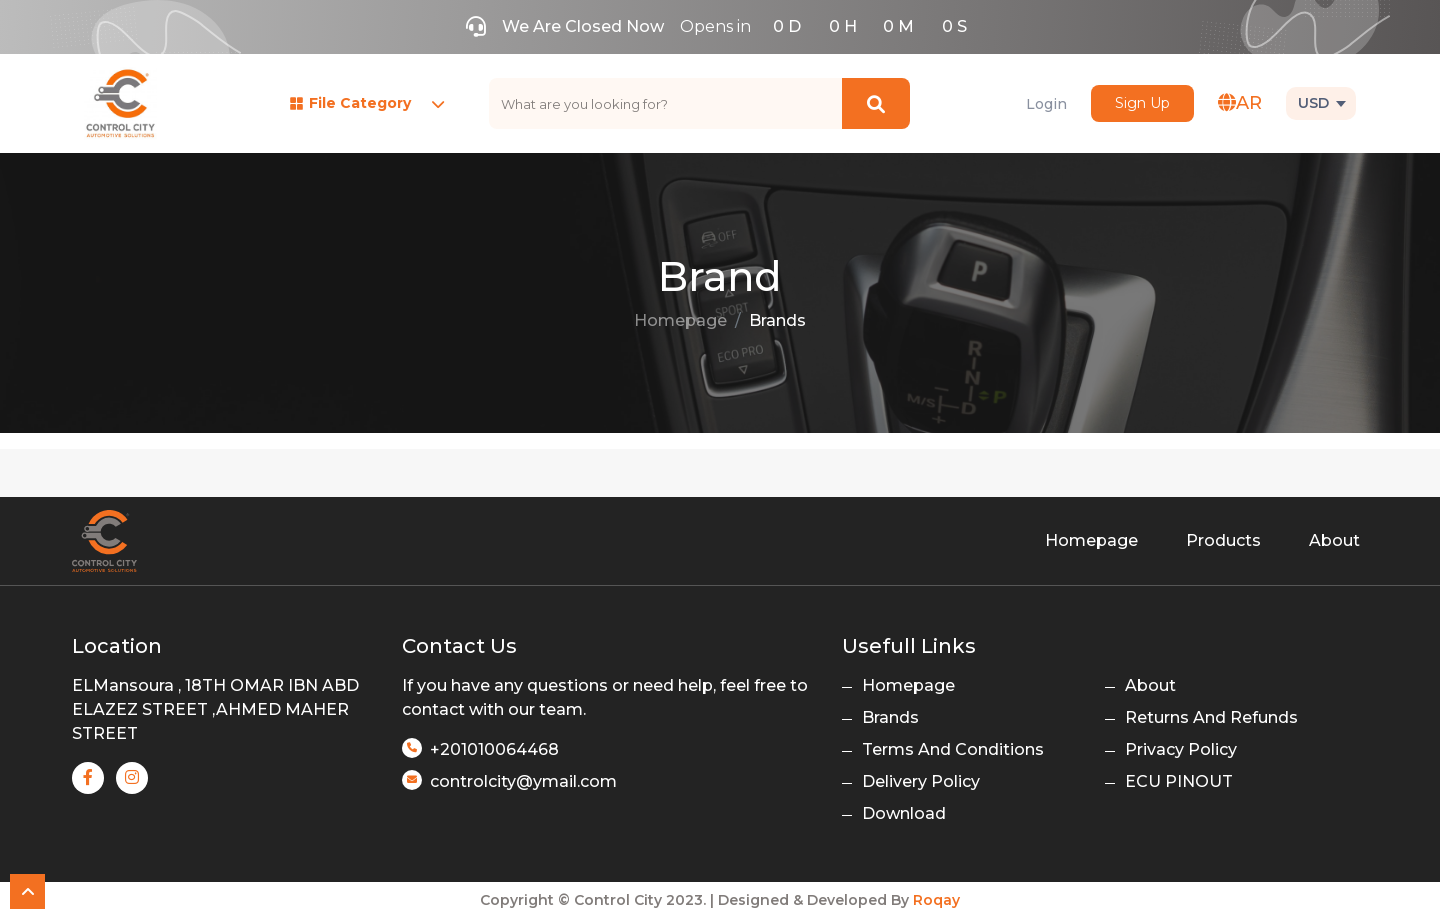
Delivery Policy (921, 781)
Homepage (680, 320)
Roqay (936, 900)
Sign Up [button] (1142, 103)
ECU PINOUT (1179, 781)
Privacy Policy (1181, 749)
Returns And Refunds (1211, 717)
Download (904, 813)
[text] (666, 103)
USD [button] (1313, 103)
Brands (777, 320)
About (1334, 540)
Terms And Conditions (953, 749)
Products (1223, 540)
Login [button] (1046, 104)
